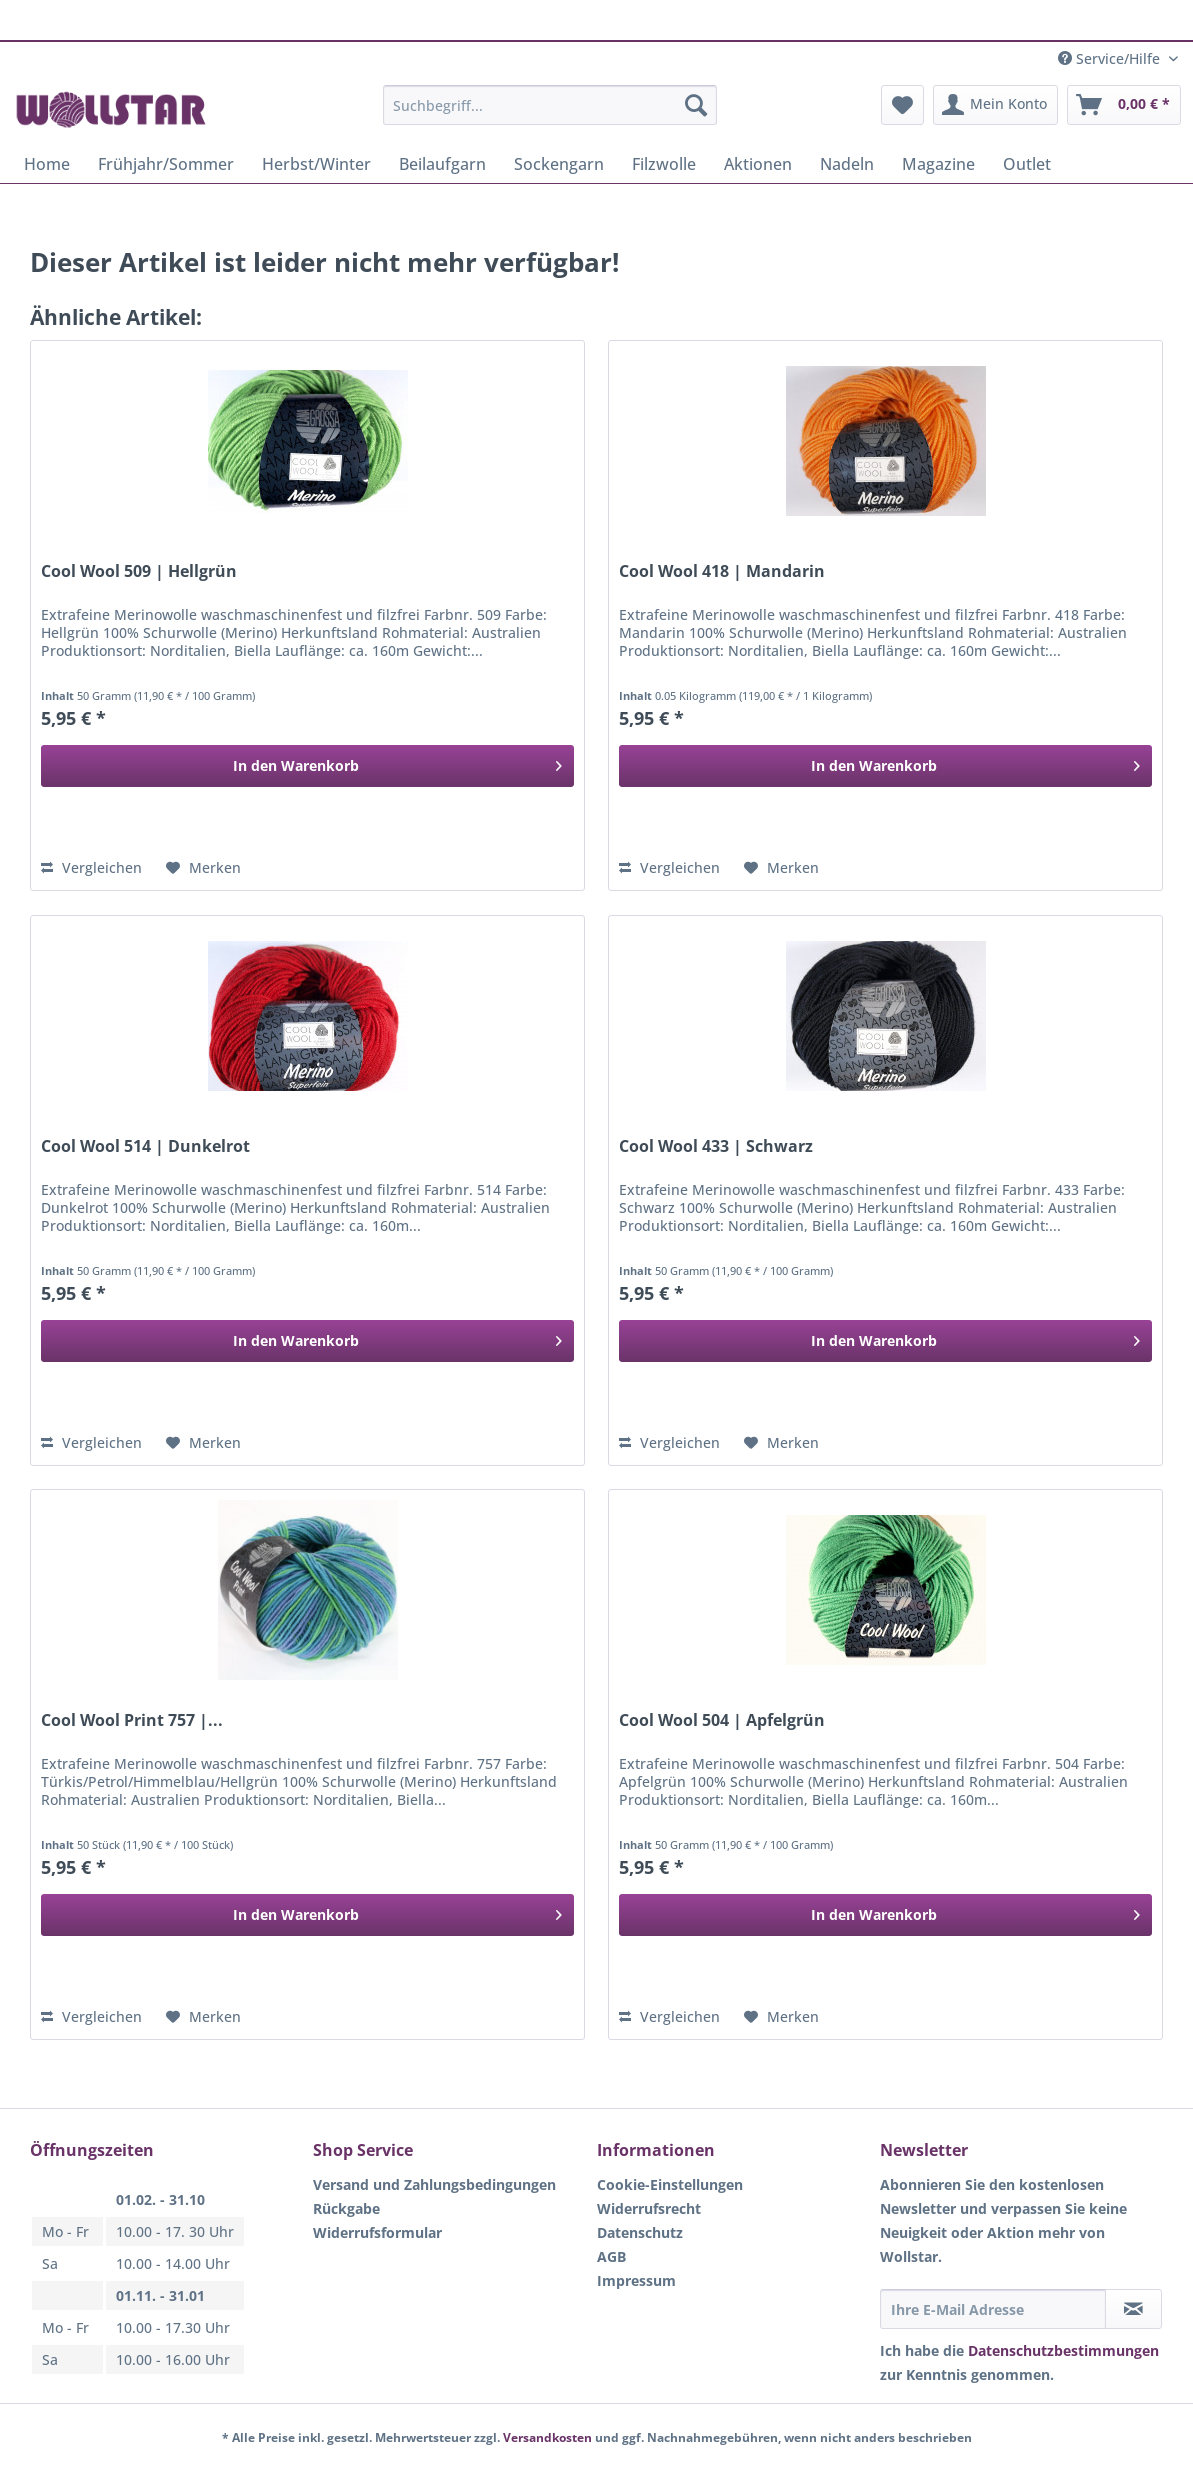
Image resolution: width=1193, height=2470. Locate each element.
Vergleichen (91, 867)
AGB (611, 2256)
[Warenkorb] (1124, 105)
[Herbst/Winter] (316, 164)
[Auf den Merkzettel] (203, 868)
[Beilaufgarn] (442, 164)
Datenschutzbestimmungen (1063, 2350)
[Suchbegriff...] (550, 105)
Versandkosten (547, 2437)
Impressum (636, 2280)
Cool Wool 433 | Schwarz (716, 1146)
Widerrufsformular (377, 2232)
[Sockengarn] (559, 164)
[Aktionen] (758, 164)
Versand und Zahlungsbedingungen (434, 2184)
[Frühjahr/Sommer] (166, 164)
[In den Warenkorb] (307, 766)
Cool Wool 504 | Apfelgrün (722, 1720)
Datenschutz (640, 2232)
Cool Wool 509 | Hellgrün (139, 571)
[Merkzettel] (902, 105)
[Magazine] (938, 164)
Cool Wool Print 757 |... (132, 1720)
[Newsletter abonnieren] (1133, 2309)
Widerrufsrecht (649, 2208)
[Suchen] (696, 105)
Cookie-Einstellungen (670, 2184)
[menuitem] (550, 114)
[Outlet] (1027, 164)
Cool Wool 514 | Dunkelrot (145, 1146)
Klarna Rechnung (559, 16)
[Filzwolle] (664, 164)
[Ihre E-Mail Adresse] (993, 2309)
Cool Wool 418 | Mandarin (722, 571)
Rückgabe (346, 2208)
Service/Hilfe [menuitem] (1111, 58)
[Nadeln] (847, 164)
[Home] (47, 164)
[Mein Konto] (995, 105)
